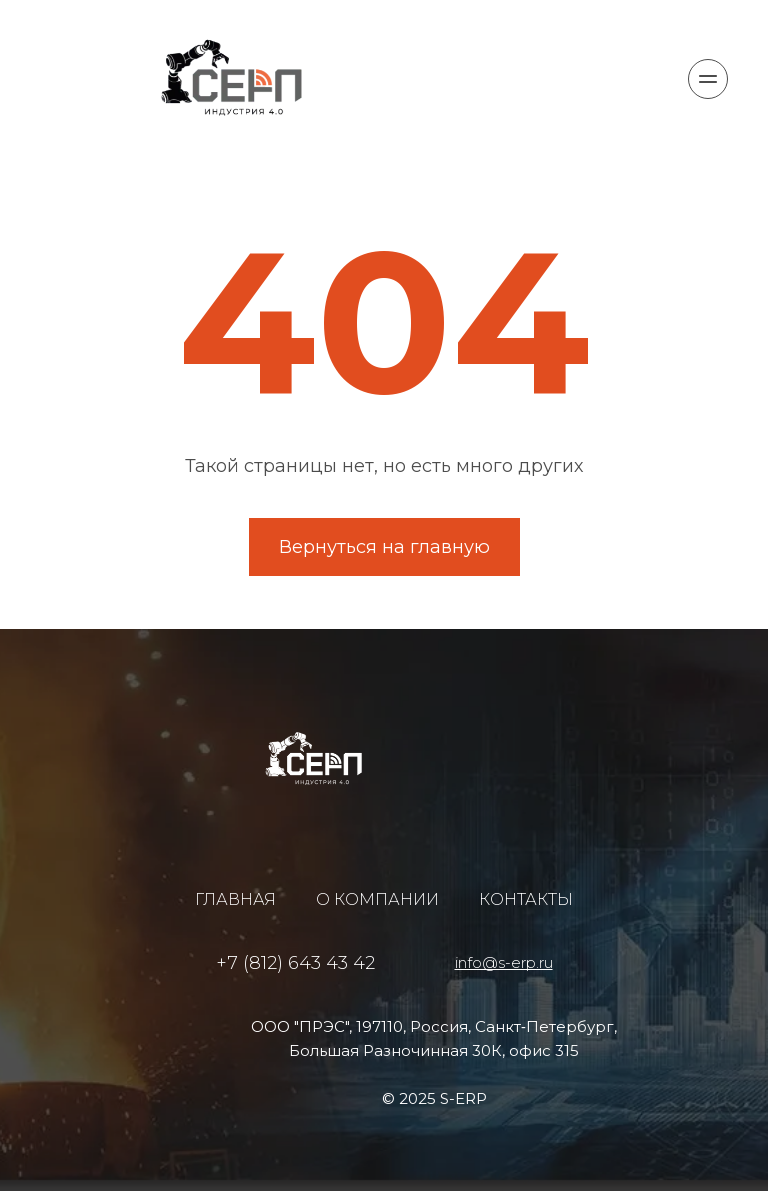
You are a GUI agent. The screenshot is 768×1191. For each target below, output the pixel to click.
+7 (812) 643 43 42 (295, 963)
